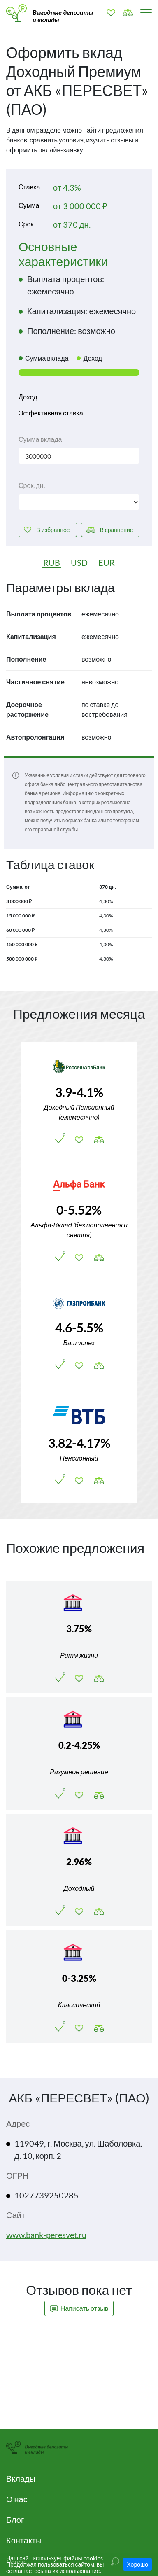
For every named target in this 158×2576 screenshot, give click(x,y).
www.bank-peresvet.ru (46, 2235)
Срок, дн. (32, 485)
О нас (17, 2499)
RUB (51, 562)
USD (79, 562)
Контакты (24, 2540)
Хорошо (137, 2564)
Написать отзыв (79, 2308)
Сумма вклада (40, 439)
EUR (106, 562)
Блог (15, 2520)
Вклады (20, 2478)
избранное (53, 529)
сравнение (116, 529)
